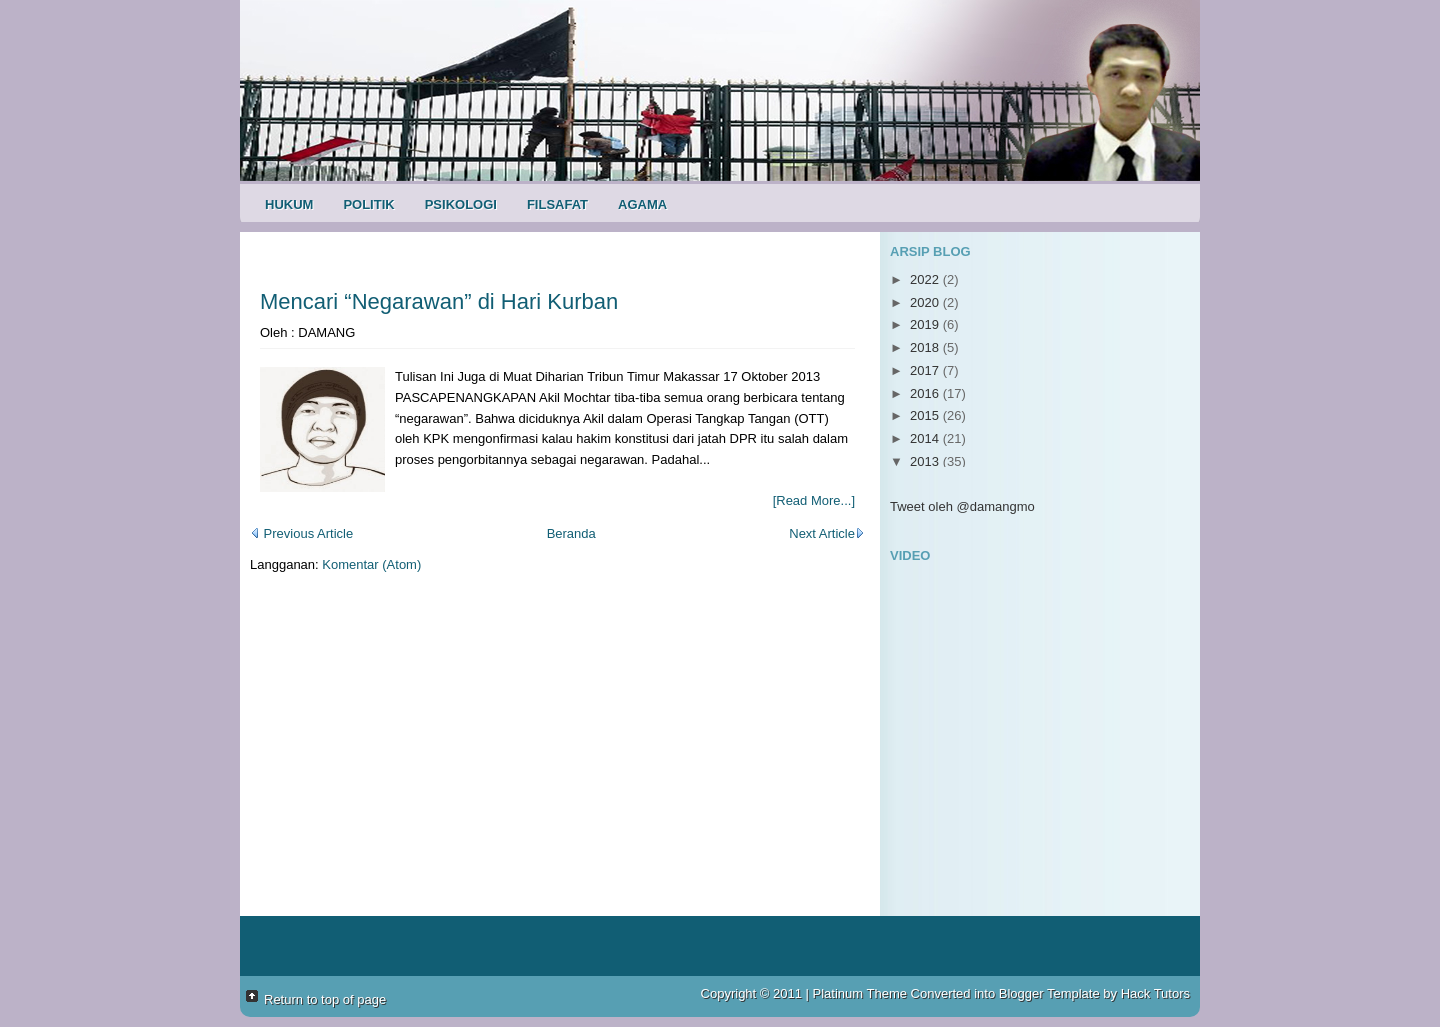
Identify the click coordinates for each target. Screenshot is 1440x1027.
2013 (926, 461)
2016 (926, 393)
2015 (926, 415)
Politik (368, 204)
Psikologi (461, 204)
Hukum (289, 204)
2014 (926, 438)
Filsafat (557, 204)
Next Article (827, 533)
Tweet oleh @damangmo (962, 506)
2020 (926, 302)
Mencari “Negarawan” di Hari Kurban (439, 301)
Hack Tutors (1155, 993)
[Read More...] (814, 500)
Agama (642, 204)
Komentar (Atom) (371, 564)
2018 (926, 347)
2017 (926, 370)
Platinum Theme (860, 993)
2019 (926, 324)
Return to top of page (325, 999)
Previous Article (301, 533)
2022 (926, 279)
